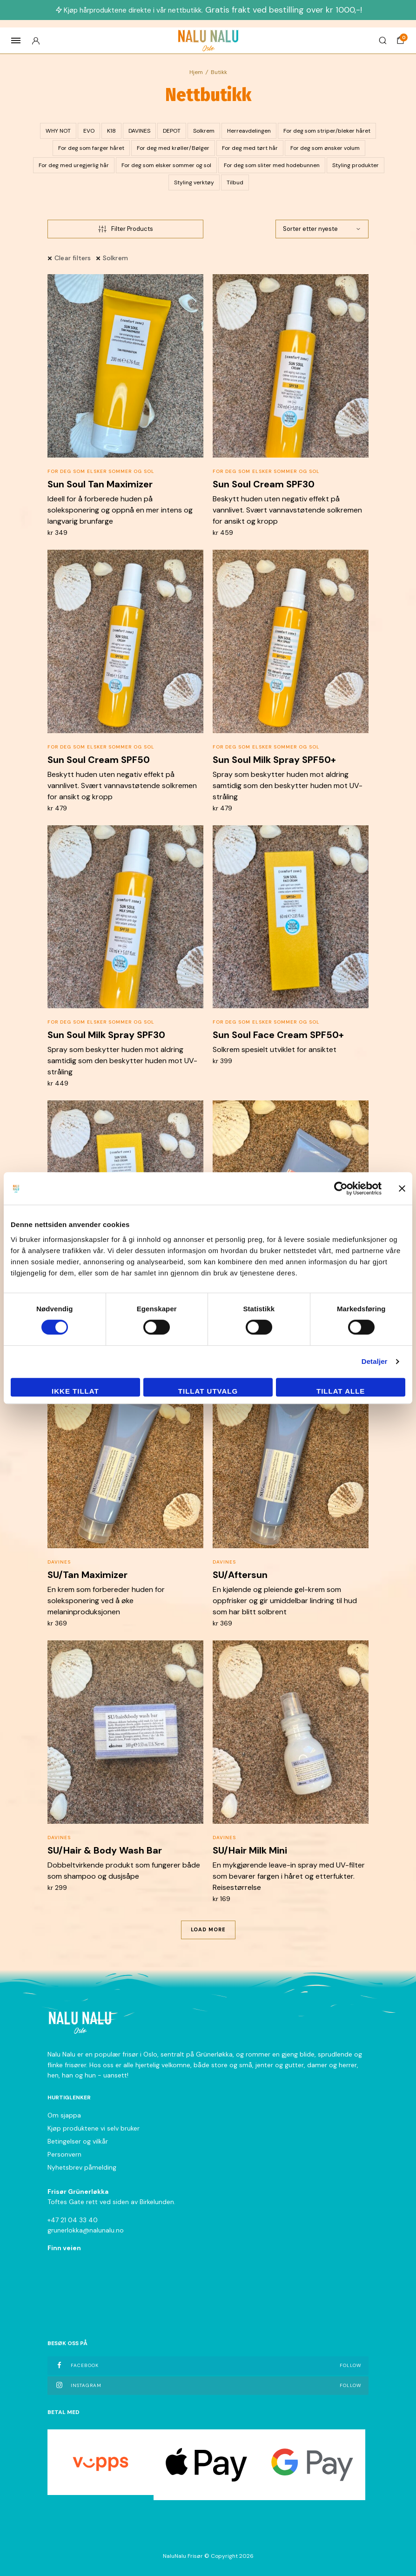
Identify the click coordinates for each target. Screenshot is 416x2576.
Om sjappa (64, 2115)
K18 (111, 131)
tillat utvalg (208, 1391)
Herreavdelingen (249, 131)
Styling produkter (355, 165)
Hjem (196, 72)
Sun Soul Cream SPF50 (98, 760)
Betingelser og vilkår (77, 2141)
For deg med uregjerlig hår (74, 165)
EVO (88, 131)
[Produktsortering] (322, 229)
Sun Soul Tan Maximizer (100, 484)
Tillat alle (340, 1391)
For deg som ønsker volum (325, 148)
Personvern (64, 2154)
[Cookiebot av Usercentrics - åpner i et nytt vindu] (341, 1188)
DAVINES (139, 131)
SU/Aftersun (240, 1575)
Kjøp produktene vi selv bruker (93, 2128)
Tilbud (235, 182)
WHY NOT (58, 131)
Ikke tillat (75, 1391)
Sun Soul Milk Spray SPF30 (106, 1035)
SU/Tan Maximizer (87, 1575)
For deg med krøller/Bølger (173, 148)
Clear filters (72, 258)
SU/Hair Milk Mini (250, 1850)
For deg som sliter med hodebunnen (272, 165)
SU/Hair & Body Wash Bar (104, 1850)
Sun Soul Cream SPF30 (264, 484)
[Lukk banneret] (402, 1188)
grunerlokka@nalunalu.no (85, 2230)
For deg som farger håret (91, 148)
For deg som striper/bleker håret (326, 131)
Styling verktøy (194, 182)
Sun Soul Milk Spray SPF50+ (274, 760)
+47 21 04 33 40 (72, 2220)
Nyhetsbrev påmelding (81, 2167)
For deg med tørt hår (250, 148)
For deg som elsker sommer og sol (166, 165)
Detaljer (375, 1361)
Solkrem (204, 131)
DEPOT (172, 131)
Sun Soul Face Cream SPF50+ (278, 1035)
